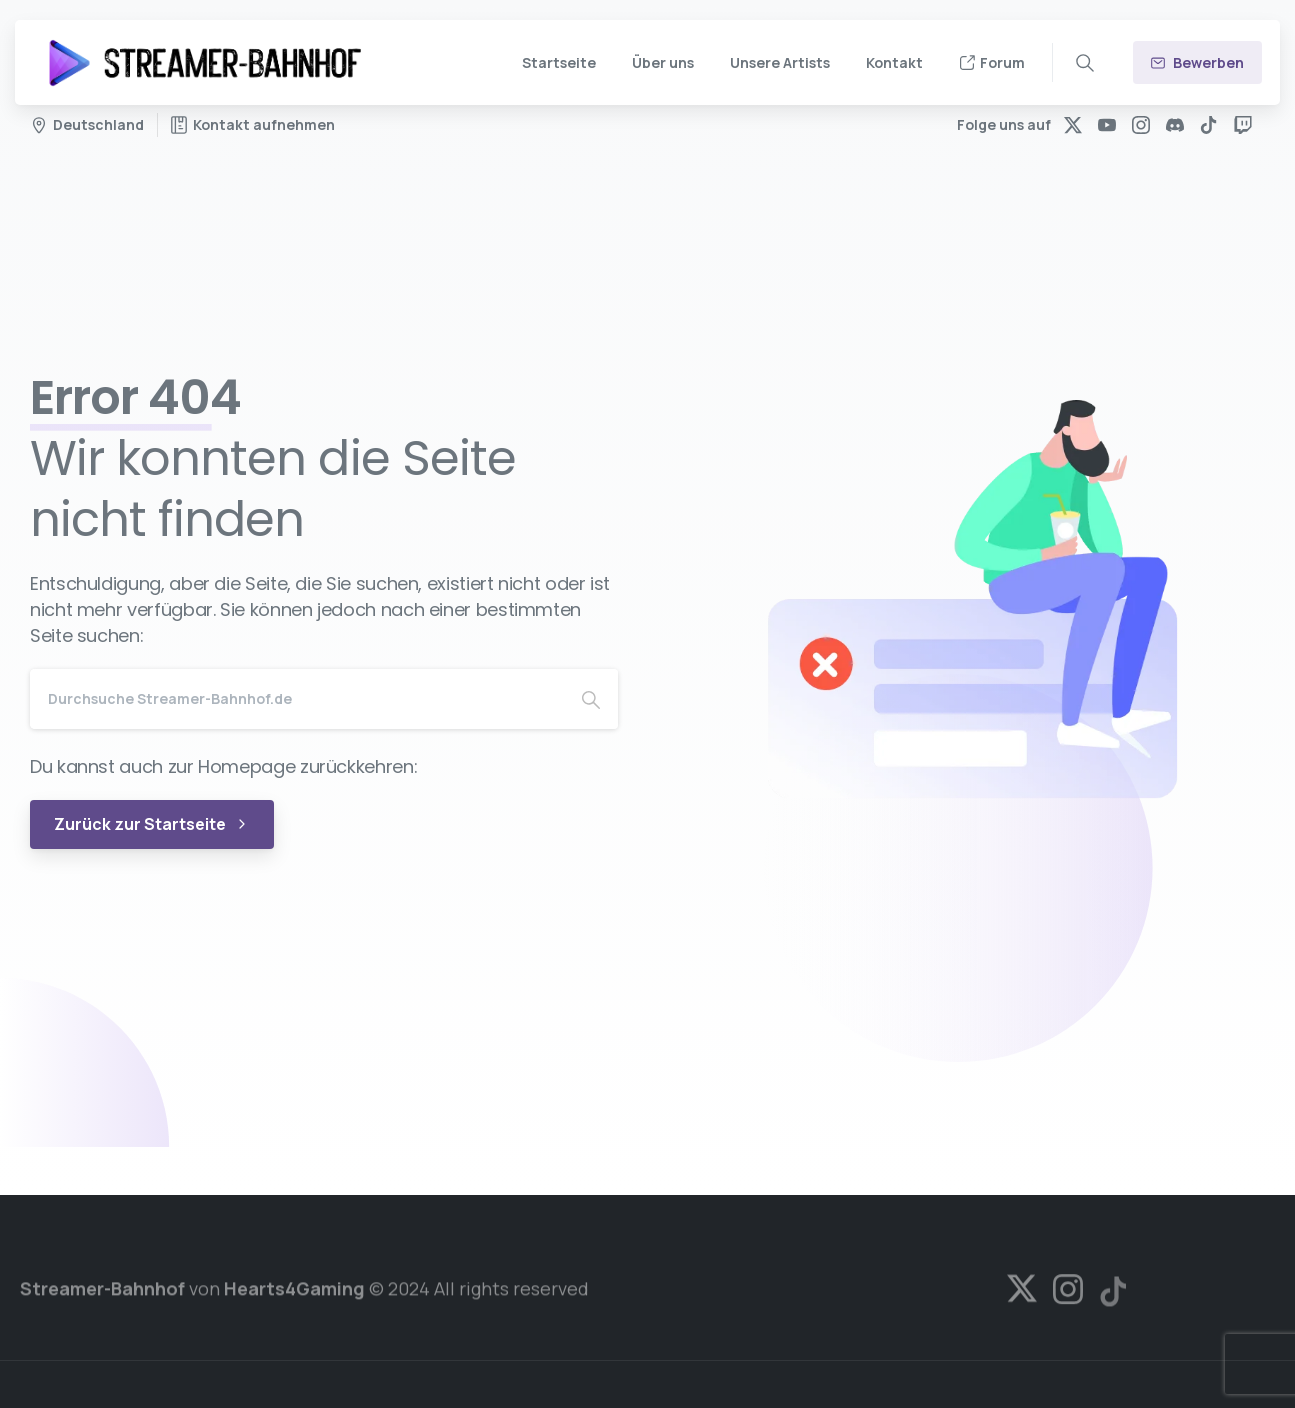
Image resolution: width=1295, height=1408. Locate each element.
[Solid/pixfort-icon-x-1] (1022, 1294)
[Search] (297, 699)
